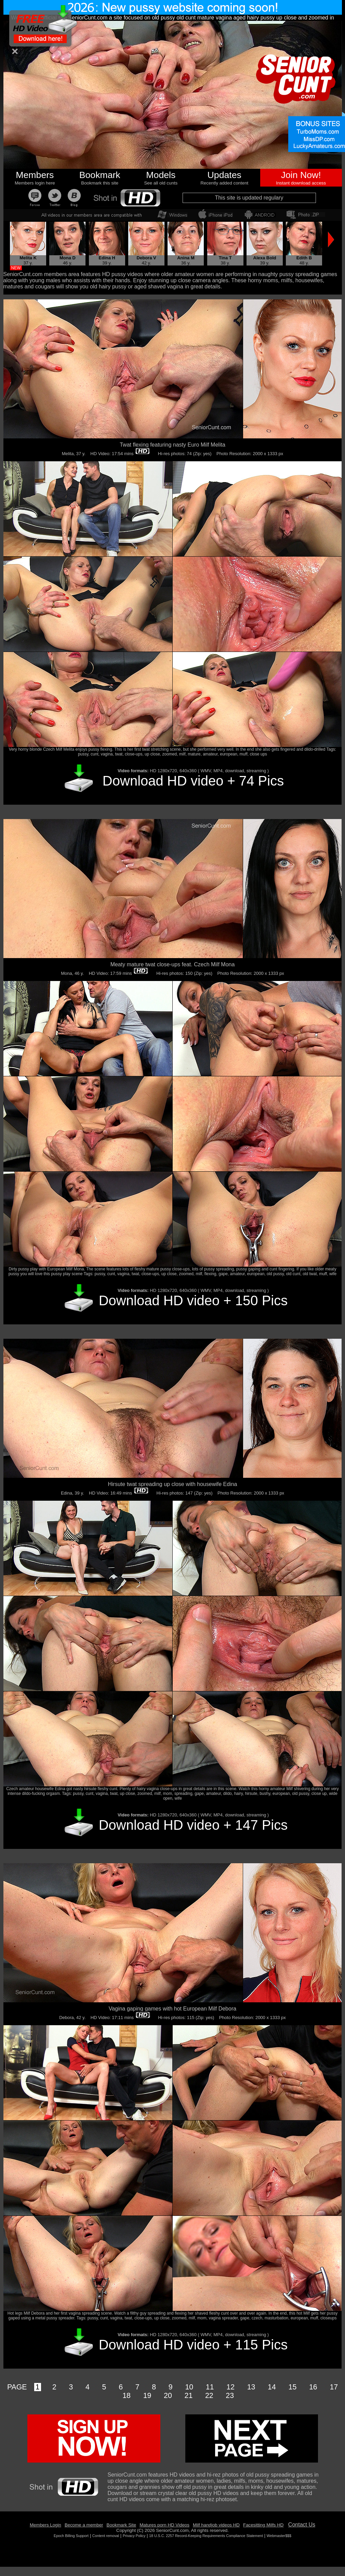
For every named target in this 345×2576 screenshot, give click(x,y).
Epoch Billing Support (71, 2536)
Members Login (45, 2524)
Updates (224, 175)
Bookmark (99, 175)
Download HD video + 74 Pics (193, 780)
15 (293, 2387)
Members (35, 175)
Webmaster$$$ (279, 2536)
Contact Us (301, 2524)
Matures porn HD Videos (164, 2524)
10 (189, 2387)
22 (209, 2395)
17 (334, 2387)
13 (251, 2387)
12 (230, 2387)
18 (126, 2395)
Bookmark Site (121, 2524)
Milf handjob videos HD (216, 2524)
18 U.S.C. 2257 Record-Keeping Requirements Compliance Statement (206, 2536)
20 (168, 2395)
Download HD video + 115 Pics (193, 2344)
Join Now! (301, 175)
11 (210, 2387)
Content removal (105, 2536)
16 (313, 2387)
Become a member (84, 2524)
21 (189, 2395)
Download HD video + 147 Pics (193, 1824)
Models (160, 175)
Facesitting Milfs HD (263, 2524)
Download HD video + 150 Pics (193, 1300)
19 (147, 2395)
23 (230, 2395)
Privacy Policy (134, 2536)
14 (272, 2387)
